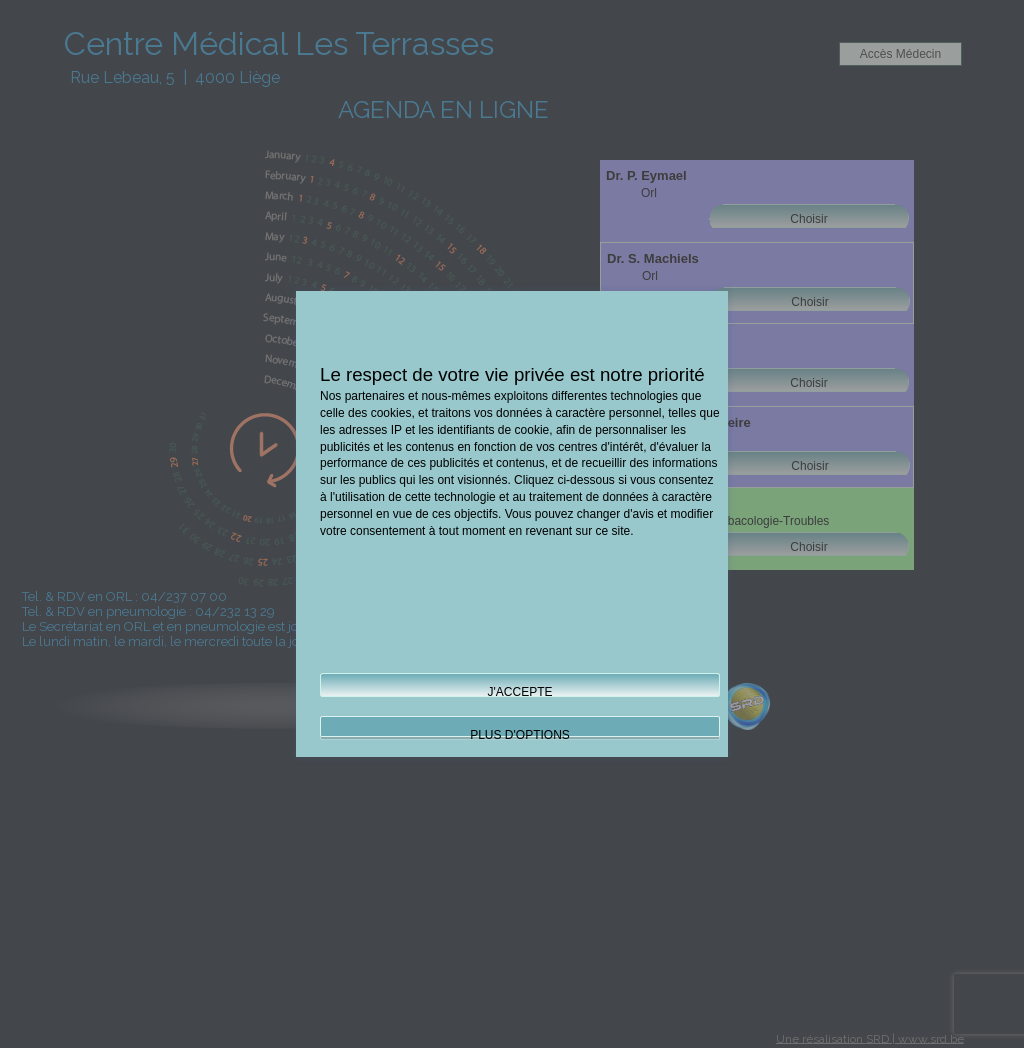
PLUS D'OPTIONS (520, 735)
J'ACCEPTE (520, 692)
